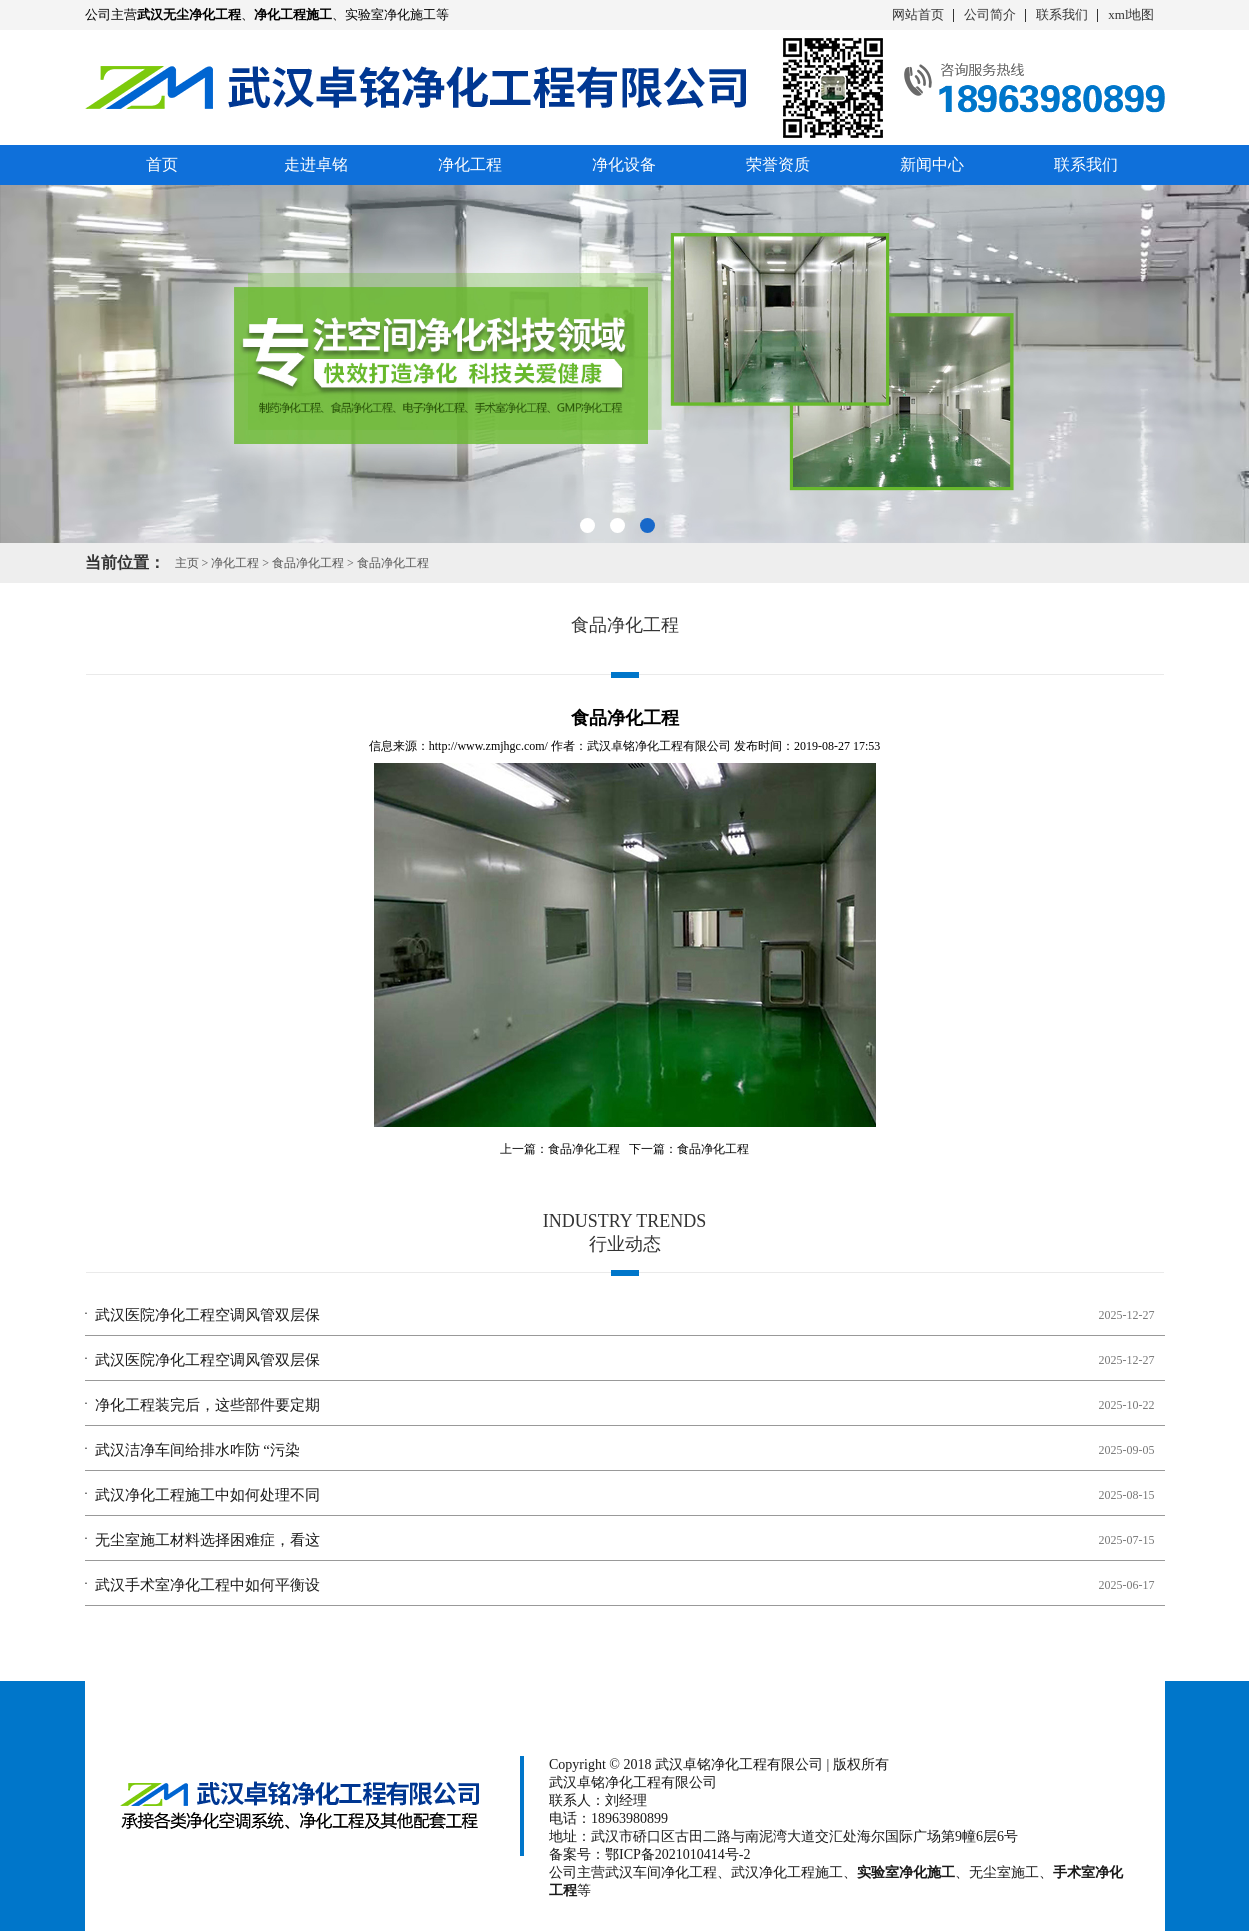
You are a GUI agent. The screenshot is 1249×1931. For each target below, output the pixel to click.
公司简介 (990, 14)
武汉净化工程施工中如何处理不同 (207, 1495)
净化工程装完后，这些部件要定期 (207, 1405)
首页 (162, 164)
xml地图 (1131, 14)
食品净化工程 (308, 563)
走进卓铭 (316, 164)
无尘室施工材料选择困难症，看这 (207, 1540)
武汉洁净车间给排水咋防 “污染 (197, 1450)
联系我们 (1062, 14)
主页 (187, 563)
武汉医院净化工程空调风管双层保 (207, 1315)
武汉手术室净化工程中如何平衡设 (207, 1585)
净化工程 (470, 164)
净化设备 (624, 164)
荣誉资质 (778, 164)
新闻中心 (932, 164)
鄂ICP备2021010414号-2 (677, 1854)
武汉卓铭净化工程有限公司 (659, 746)
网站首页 (918, 14)
